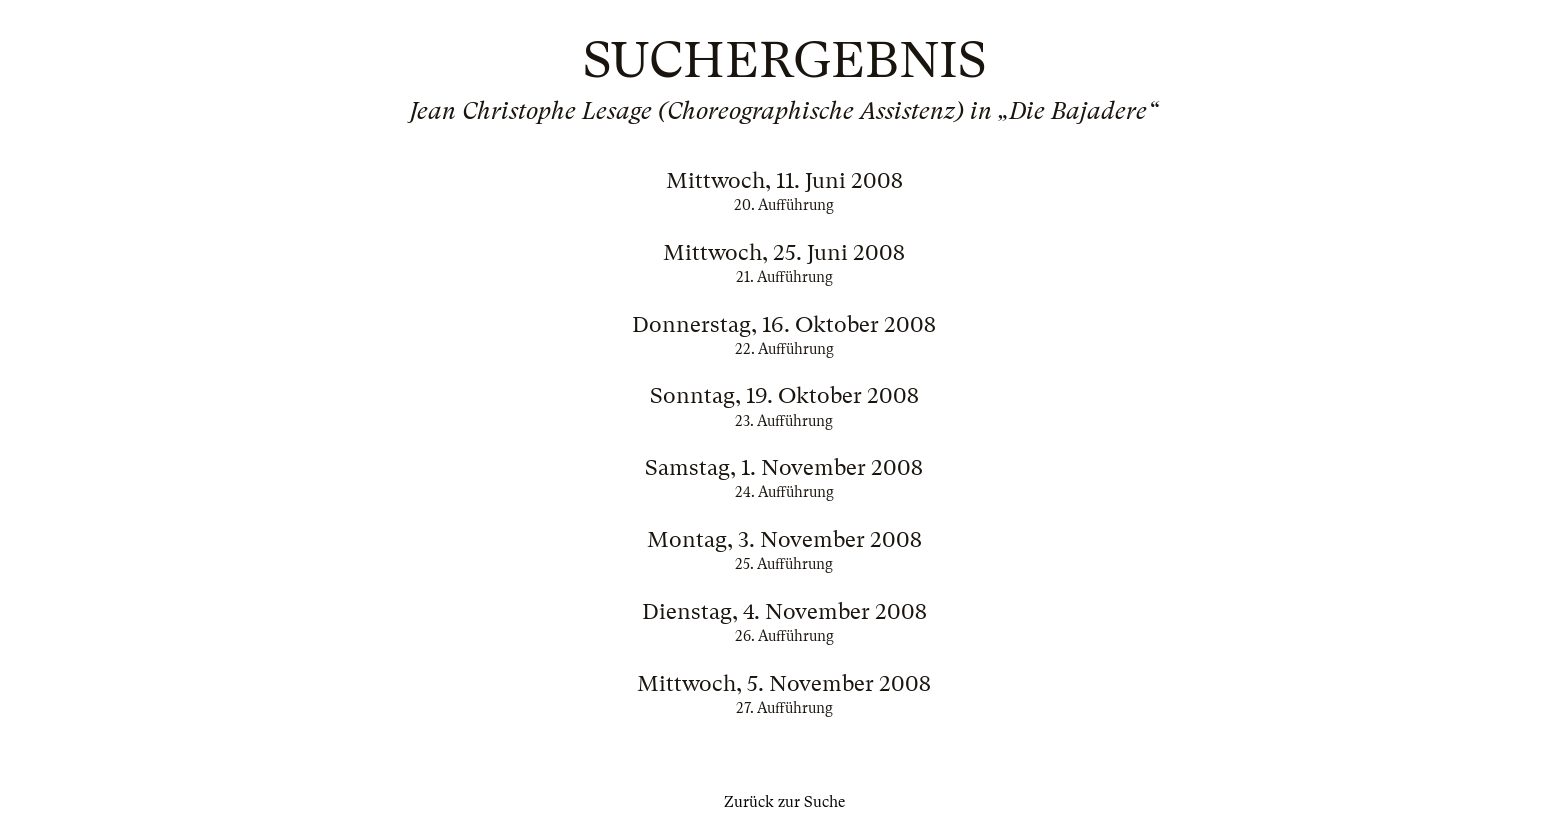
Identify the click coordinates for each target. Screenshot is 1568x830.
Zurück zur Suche (784, 802)
